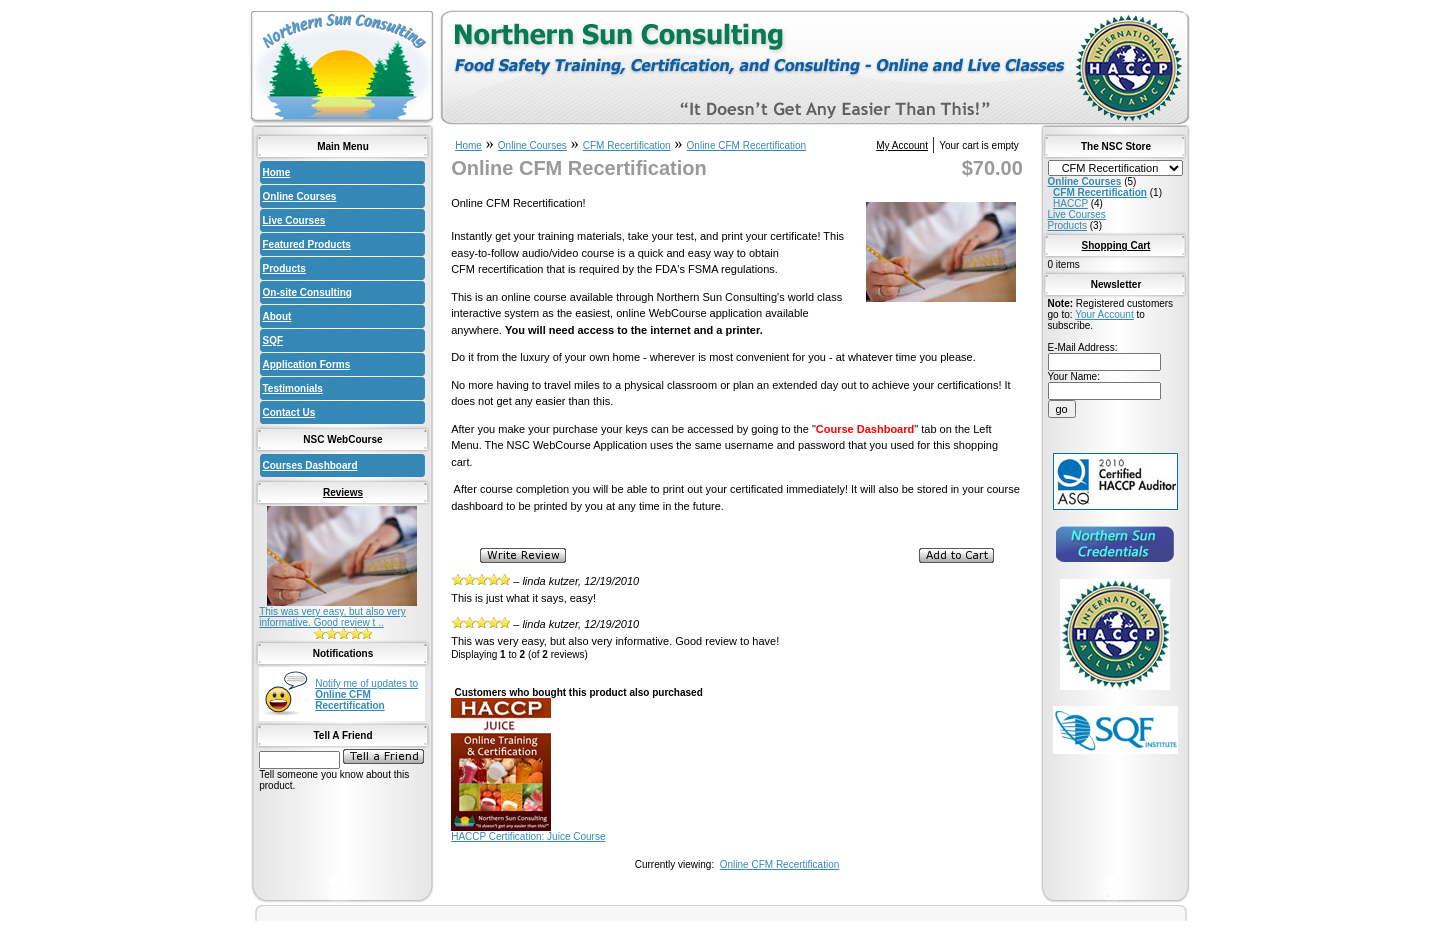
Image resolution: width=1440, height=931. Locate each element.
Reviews (343, 492)
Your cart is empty (979, 145)
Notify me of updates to (366, 694)
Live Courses (294, 220)
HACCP (1070, 203)
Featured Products (307, 244)
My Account (902, 145)
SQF (273, 340)
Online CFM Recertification (746, 145)
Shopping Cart (1116, 245)
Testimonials (293, 388)
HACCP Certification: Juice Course (528, 836)
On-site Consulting (307, 292)
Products (284, 268)
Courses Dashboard (310, 465)
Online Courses (300, 196)
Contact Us (289, 412)
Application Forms (307, 364)
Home (277, 172)
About (277, 316)
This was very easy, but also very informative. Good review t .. (332, 617)
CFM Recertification (627, 145)
